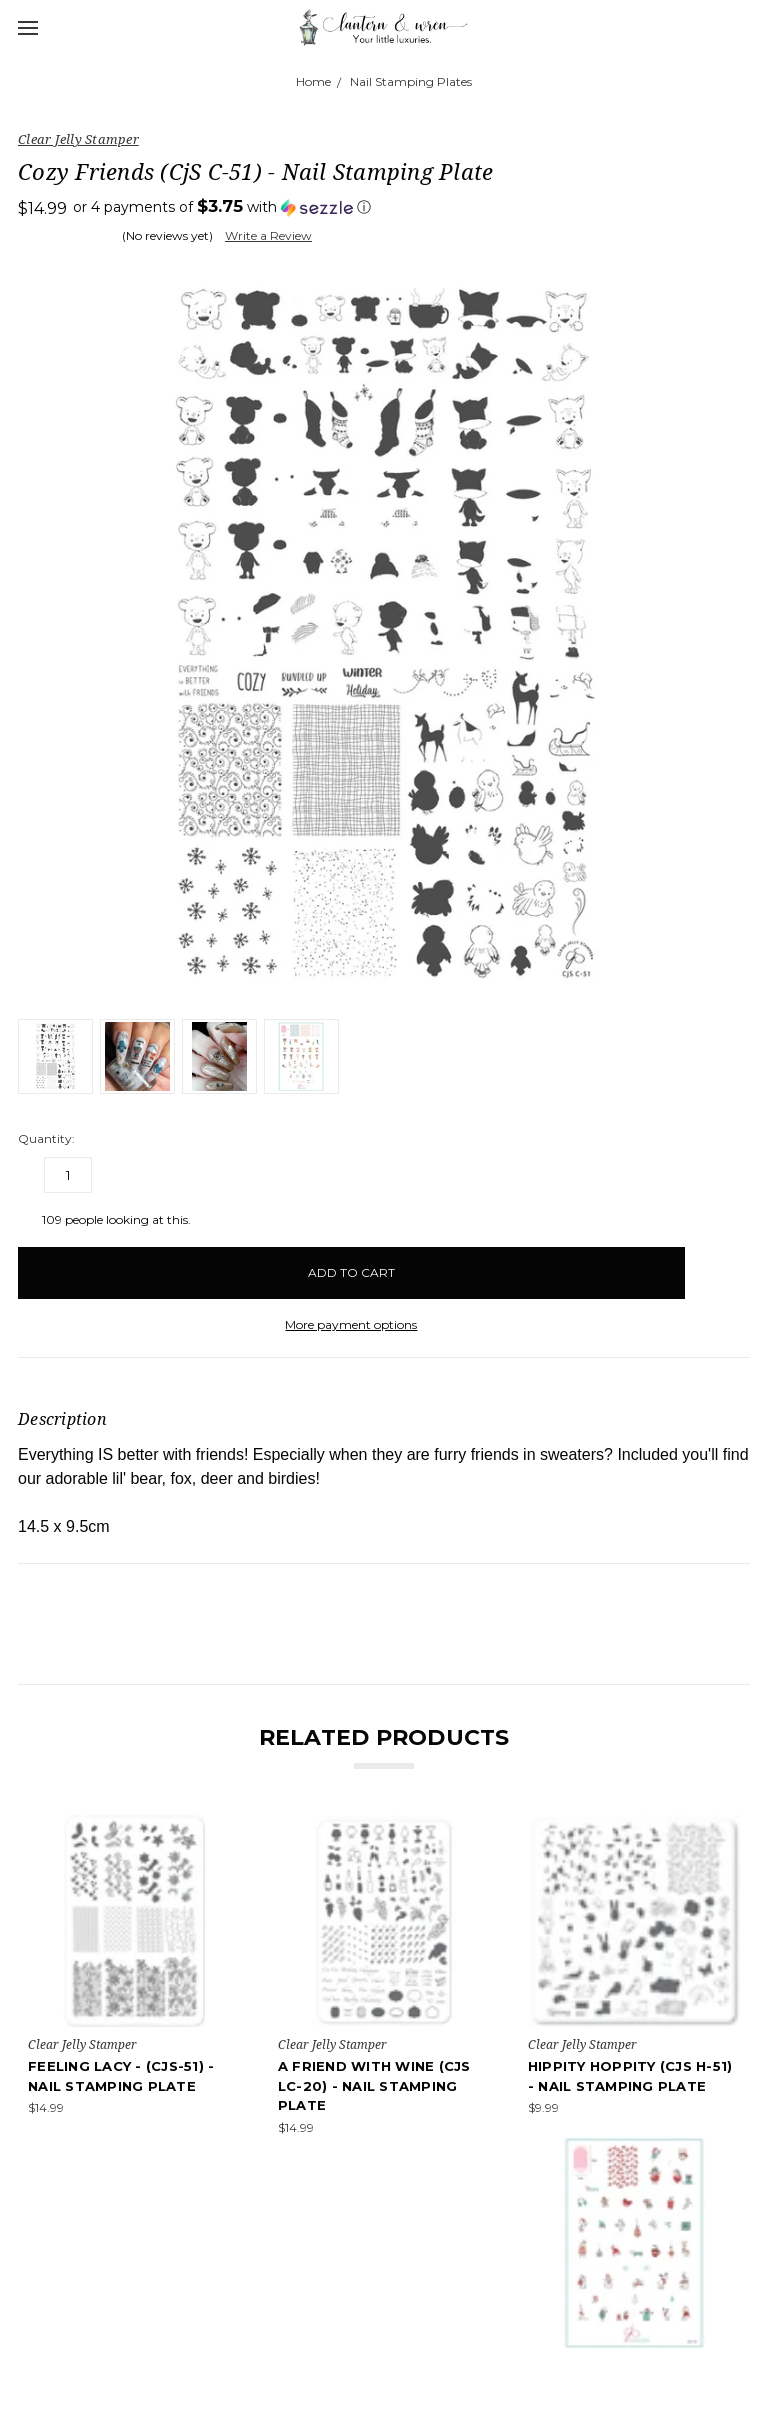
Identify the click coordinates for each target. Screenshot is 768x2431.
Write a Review (268, 235)
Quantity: (46, 1138)
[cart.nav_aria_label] (746, 27)
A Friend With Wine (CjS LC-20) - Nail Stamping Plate (374, 2085)
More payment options (351, 1324)
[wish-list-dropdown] (717, 1264)
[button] (222, 207)
